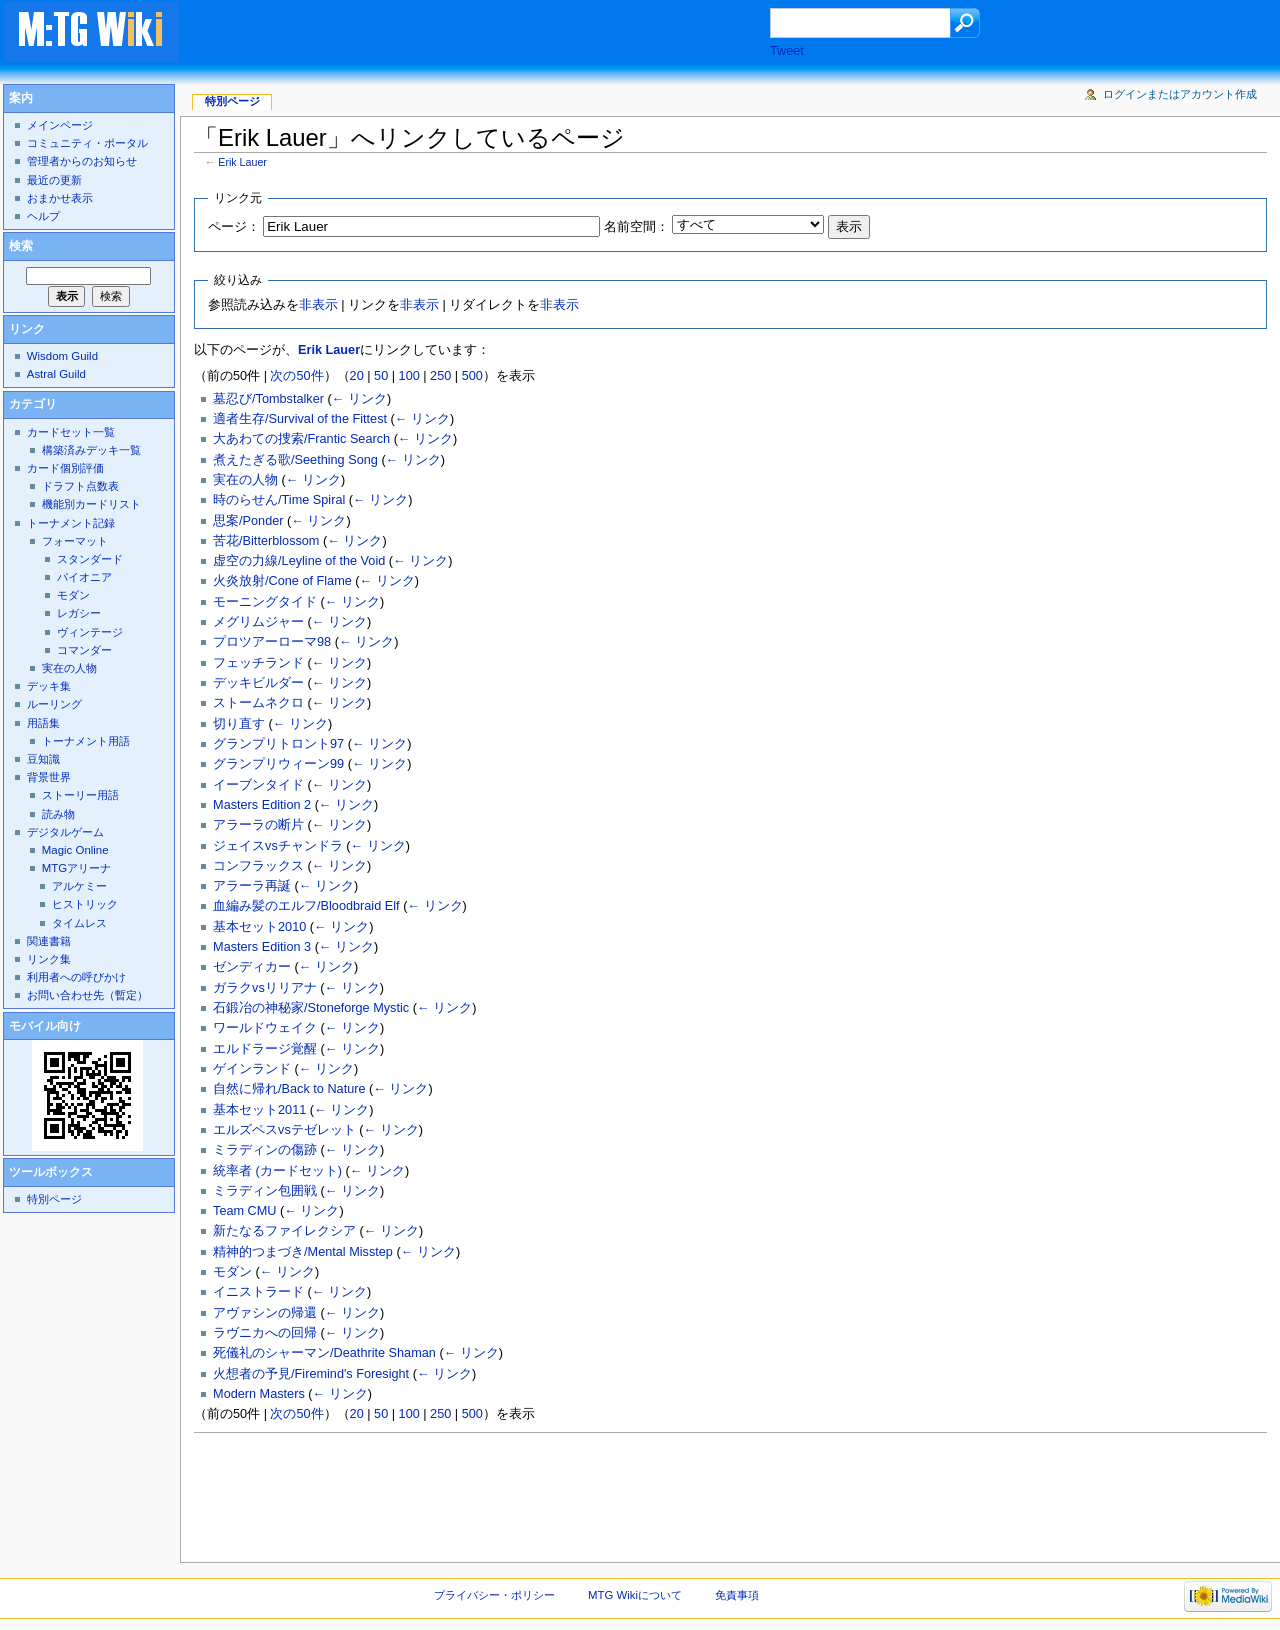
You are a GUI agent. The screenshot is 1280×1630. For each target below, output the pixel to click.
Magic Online (75, 850)
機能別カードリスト (91, 504)
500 (472, 376)
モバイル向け (45, 1026)
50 (381, 376)
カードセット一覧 (71, 432)
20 (357, 376)
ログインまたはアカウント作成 (1180, 94)
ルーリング (54, 704)
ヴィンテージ (90, 632)
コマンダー (84, 650)
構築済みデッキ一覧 (91, 450)
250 (440, 376)
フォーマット (75, 541)
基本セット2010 (259, 927)
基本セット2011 (259, 1110)
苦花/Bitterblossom (266, 541)
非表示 (318, 305)
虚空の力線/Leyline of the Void (299, 561)
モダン (232, 1272)
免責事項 (737, 1595)
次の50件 (296, 376)
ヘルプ (43, 216)
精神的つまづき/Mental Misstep (303, 1252)
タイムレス (79, 923)
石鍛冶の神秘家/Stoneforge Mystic (311, 1008)
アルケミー (79, 886)
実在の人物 (245, 480)
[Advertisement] (494, 34)
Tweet (787, 51)
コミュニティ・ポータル (87, 143)
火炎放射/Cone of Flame (282, 581)
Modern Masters (259, 1394)
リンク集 (49, 959)
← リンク (359, 399)
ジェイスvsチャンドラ (278, 846)
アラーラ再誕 (252, 886)
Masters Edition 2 (262, 805)
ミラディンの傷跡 (265, 1150)
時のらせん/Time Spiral (279, 500)
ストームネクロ (258, 703)
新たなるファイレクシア (284, 1231)
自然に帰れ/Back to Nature (289, 1089)
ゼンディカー (252, 967)
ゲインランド (252, 1069)
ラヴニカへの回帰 (265, 1333)
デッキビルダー (258, 683)
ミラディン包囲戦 (265, 1191)
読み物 (58, 814)
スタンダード (90, 559)
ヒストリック (85, 904)
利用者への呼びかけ (76, 977)
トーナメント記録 (71, 523)
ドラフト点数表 (80, 486)
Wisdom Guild (62, 356)
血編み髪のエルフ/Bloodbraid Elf (306, 906)
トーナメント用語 (86, 741)
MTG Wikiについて (635, 1595)
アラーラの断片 (258, 825)
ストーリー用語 (80, 795)
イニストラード (258, 1292)
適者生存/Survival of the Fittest (300, 419)
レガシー (79, 613)
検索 (21, 246)
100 (409, 376)
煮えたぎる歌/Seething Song (295, 460)
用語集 (43, 723)
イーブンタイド (258, 785)
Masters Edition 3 (262, 947)
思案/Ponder (248, 521)
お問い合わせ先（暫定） (87, 995)
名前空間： (636, 227)
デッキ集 (49, 686)
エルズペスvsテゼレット (284, 1130)
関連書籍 (49, 941)
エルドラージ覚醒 (265, 1049)
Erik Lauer (242, 162)
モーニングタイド (265, 602)
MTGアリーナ (76, 868)
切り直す (239, 724)
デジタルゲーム (65, 832)
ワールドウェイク (265, 1028)
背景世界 (49, 777)
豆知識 (43, 759)
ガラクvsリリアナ (265, 988)
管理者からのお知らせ (82, 161)
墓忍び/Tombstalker (268, 399)
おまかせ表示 (60, 198)
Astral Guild (56, 374)
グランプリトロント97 (278, 744)
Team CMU (244, 1211)
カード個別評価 (65, 468)
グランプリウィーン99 (278, 764)
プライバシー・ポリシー (494, 1595)
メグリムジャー (258, 622)
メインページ (60, 125)
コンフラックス (258, 866)
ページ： (234, 227)
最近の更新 (54, 180)
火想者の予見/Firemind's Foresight (311, 1374)
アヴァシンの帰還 (265, 1313)
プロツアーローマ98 (272, 642)
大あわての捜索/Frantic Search (301, 439)
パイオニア (84, 577)
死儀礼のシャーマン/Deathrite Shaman (324, 1353)
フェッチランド (258, 663)
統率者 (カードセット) (277, 1171)
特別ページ (232, 101)
